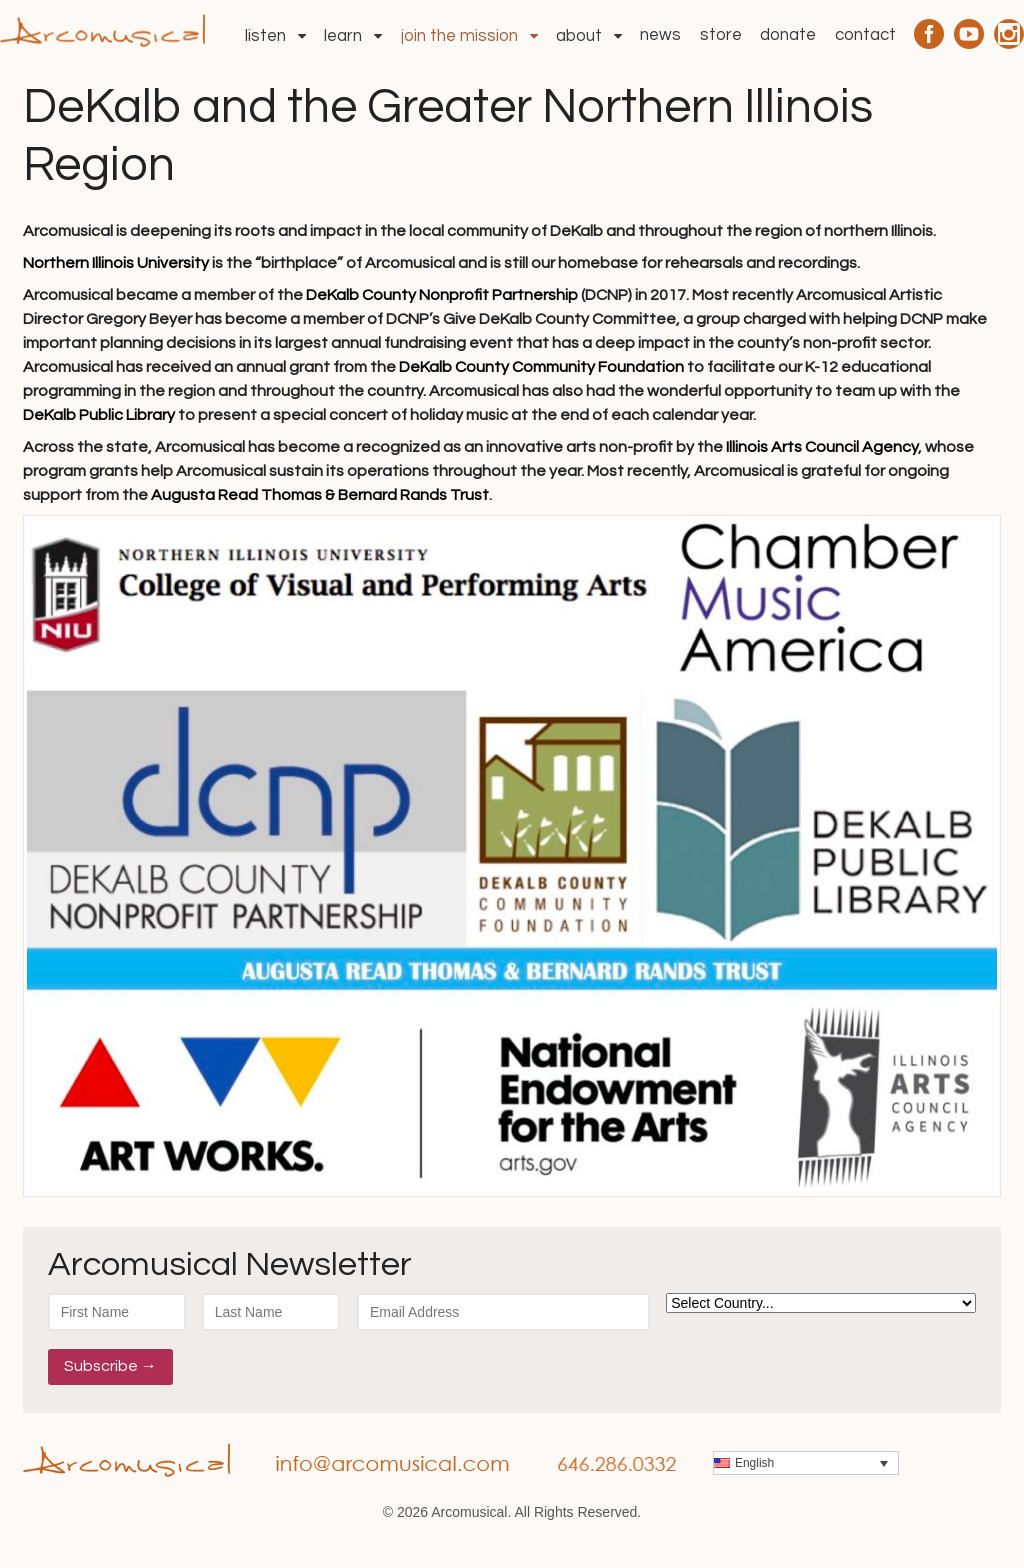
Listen (265, 36)
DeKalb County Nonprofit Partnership (442, 295)
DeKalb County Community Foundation (541, 367)
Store (721, 35)
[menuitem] (806, 1463)
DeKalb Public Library (99, 415)
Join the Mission (459, 36)
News (660, 35)
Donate (788, 35)
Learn (343, 36)
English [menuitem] (754, 1463)
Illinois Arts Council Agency (822, 447)
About (579, 36)
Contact (865, 35)
